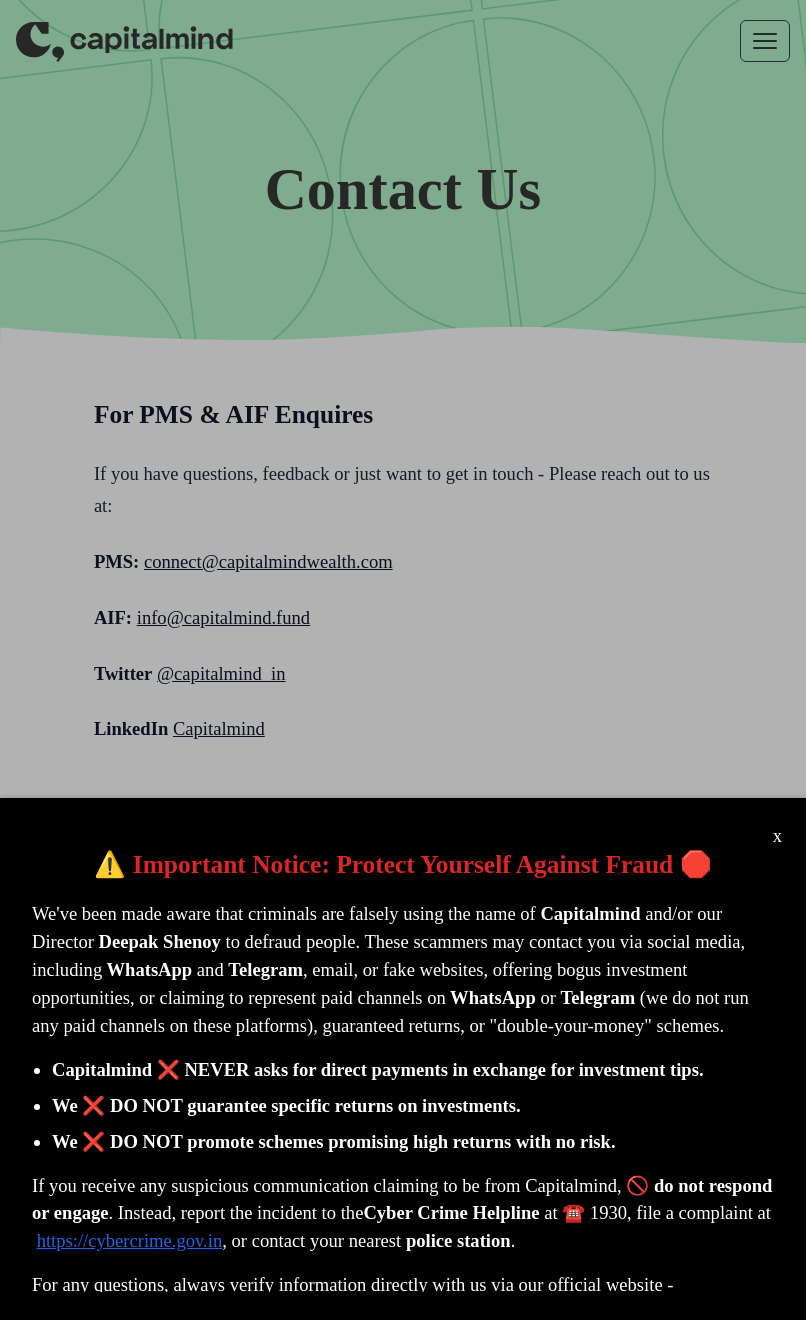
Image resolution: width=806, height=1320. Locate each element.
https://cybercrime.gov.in (130, 1240)
